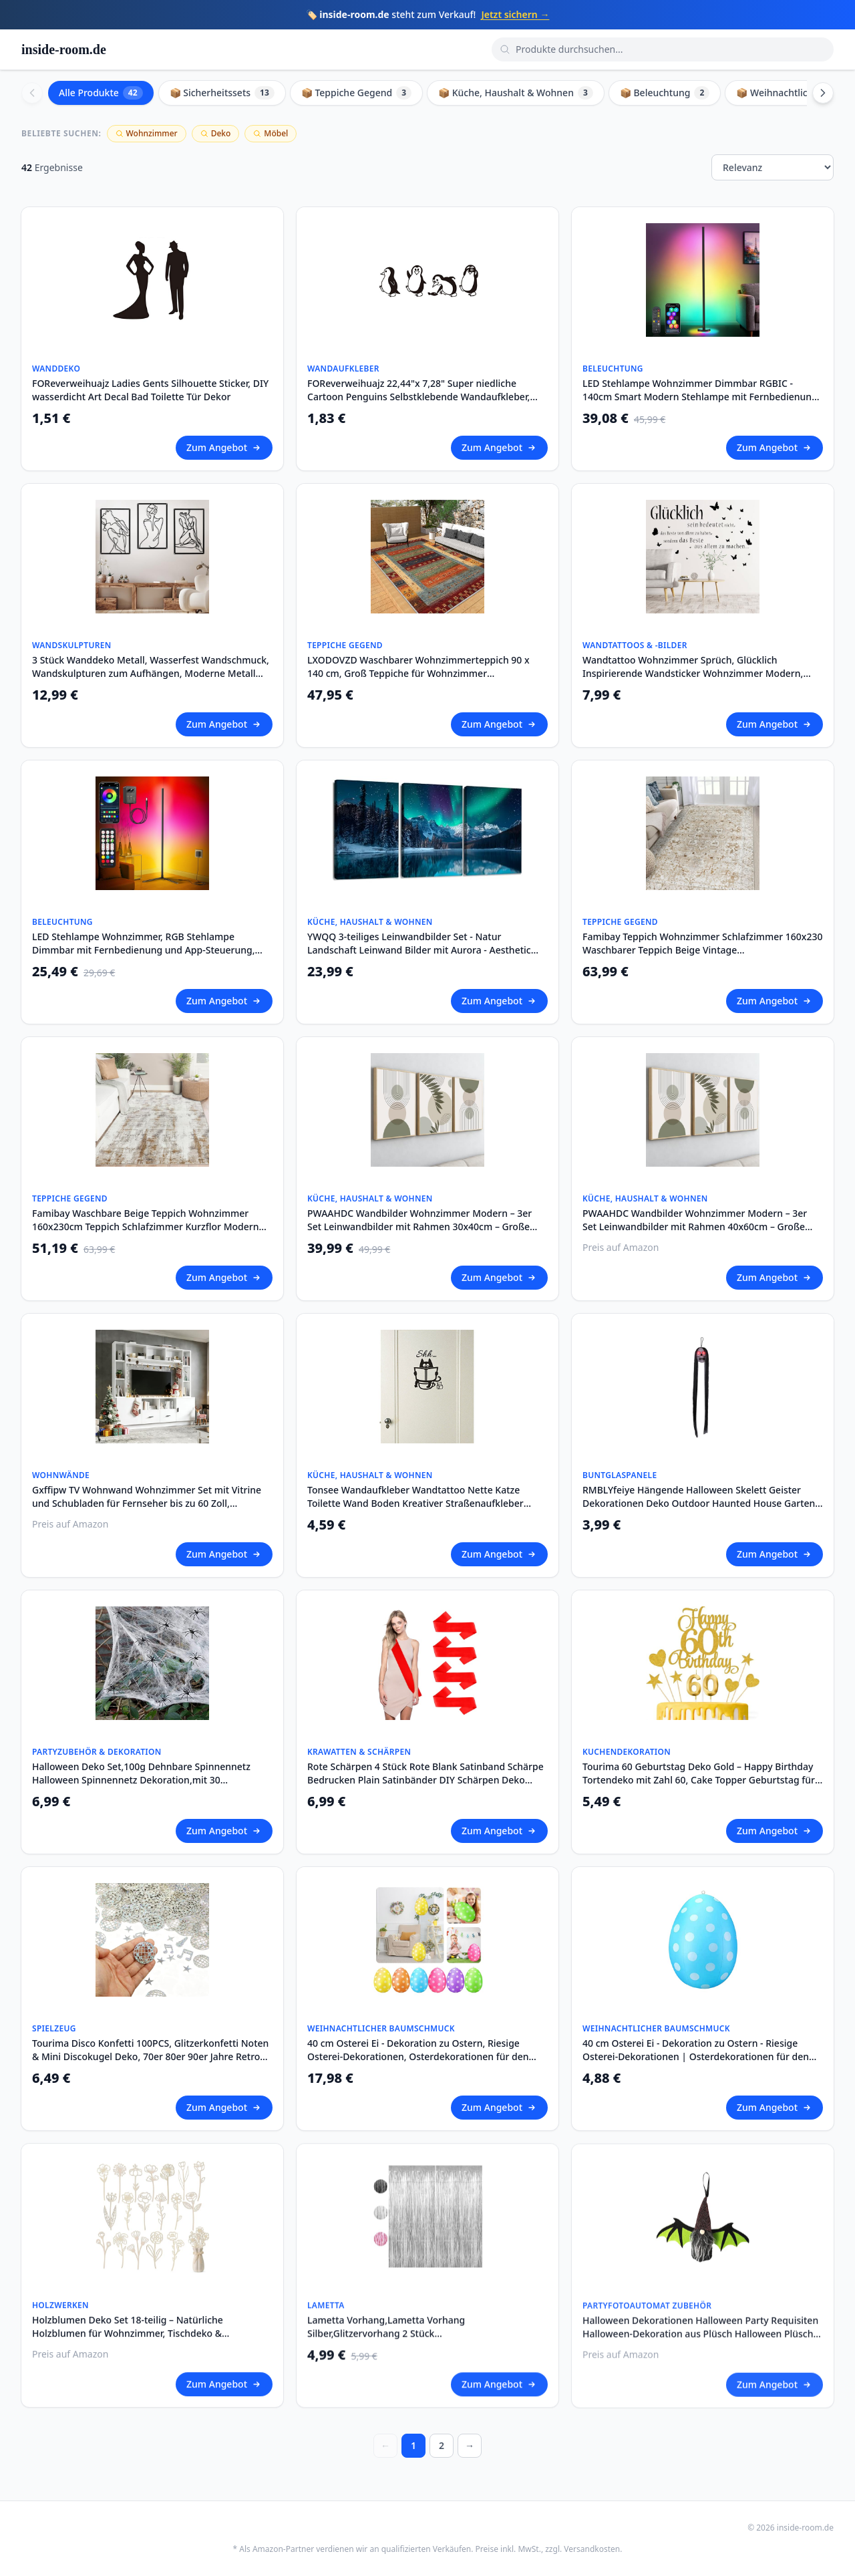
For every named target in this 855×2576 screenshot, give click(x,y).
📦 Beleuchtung (665, 93)
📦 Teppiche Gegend (356, 93)
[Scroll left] (32, 93)
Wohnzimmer (147, 133)
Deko (215, 133)
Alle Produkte (101, 93)
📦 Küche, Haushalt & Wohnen (515, 93)
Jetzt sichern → (515, 14)
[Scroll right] (823, 93)
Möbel (270, 133)
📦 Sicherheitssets (222, 93)
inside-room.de (63, 49)
